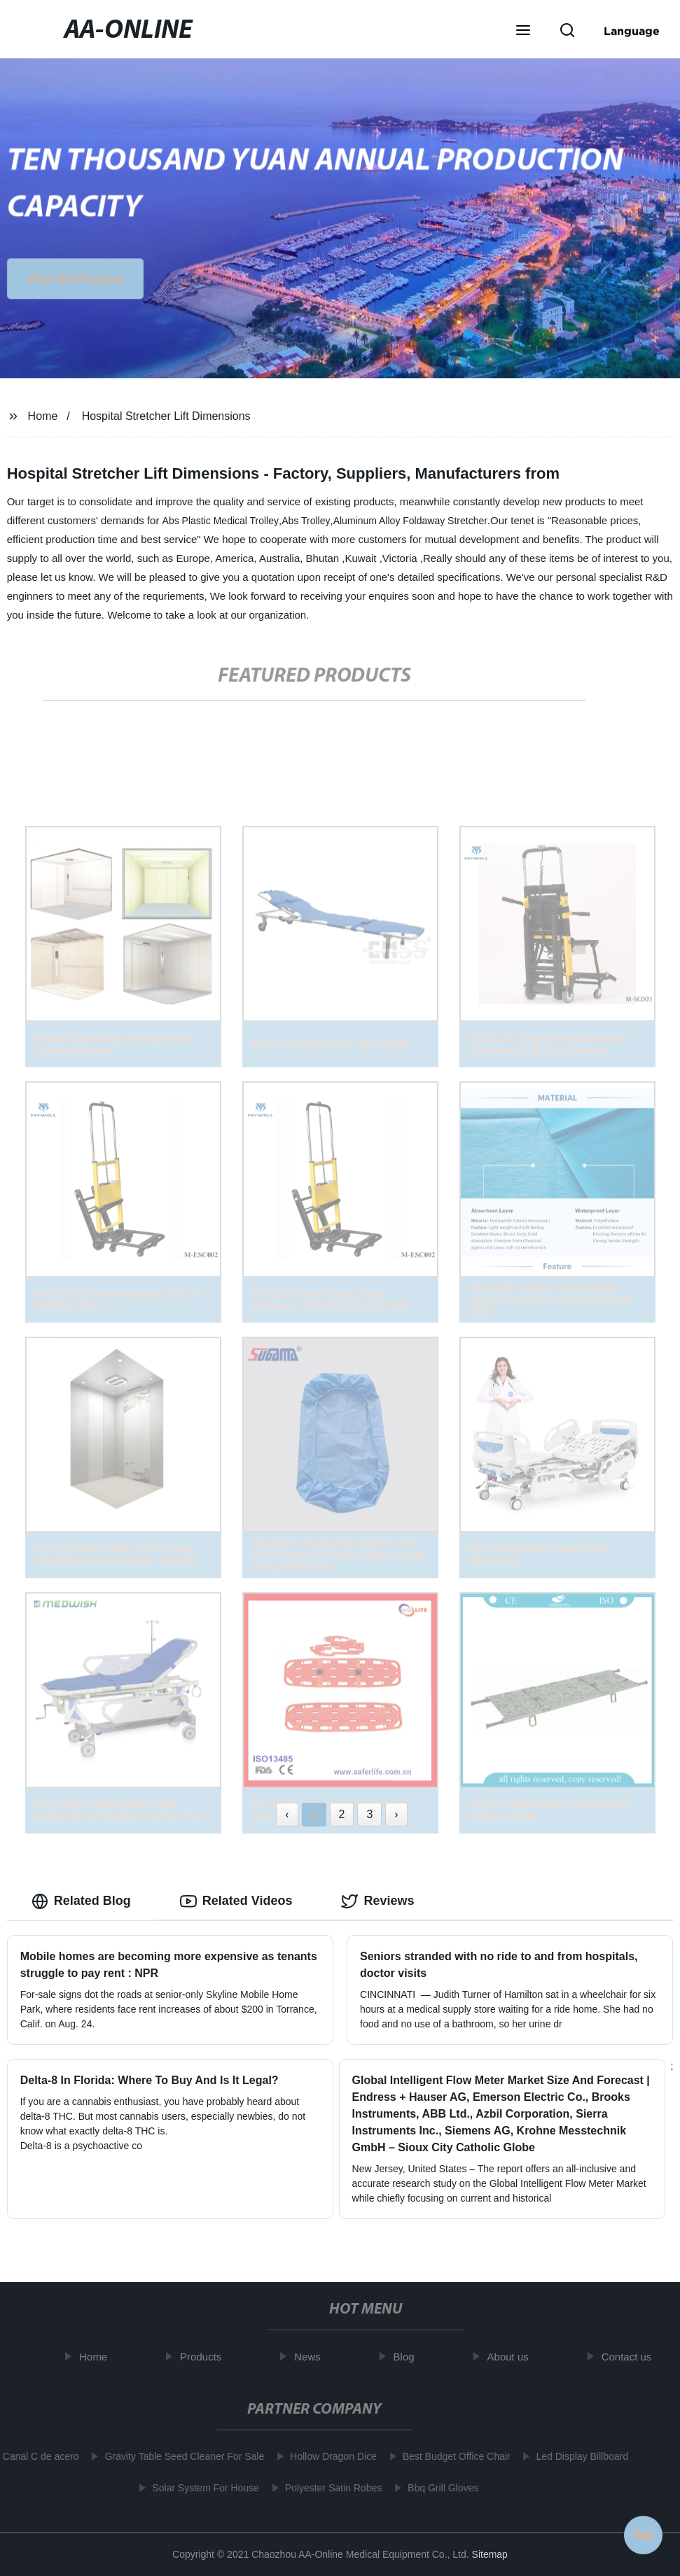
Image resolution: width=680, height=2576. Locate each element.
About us (513, 2357)
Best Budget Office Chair (451, 2456)
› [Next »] (396, 1814)
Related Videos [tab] (236, 1901)
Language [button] (632, 30)
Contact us (632, 2357)
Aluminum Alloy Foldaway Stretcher (410, 520)
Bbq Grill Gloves (437, 2487)
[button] (523, 31)
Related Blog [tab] (81, 1901)
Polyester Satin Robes (328, 2487)
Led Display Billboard (577, 2456)
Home (43, 416)
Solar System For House (200, 2487)
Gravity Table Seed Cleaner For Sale (179, 2456)
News (313, 2357)
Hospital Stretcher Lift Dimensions (166, 416)
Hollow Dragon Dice (327, 2456)
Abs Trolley (306, 520)
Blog (409, 2357)
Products (206, 2357)
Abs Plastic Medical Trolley (220, 520)
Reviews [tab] (377, 1901)
